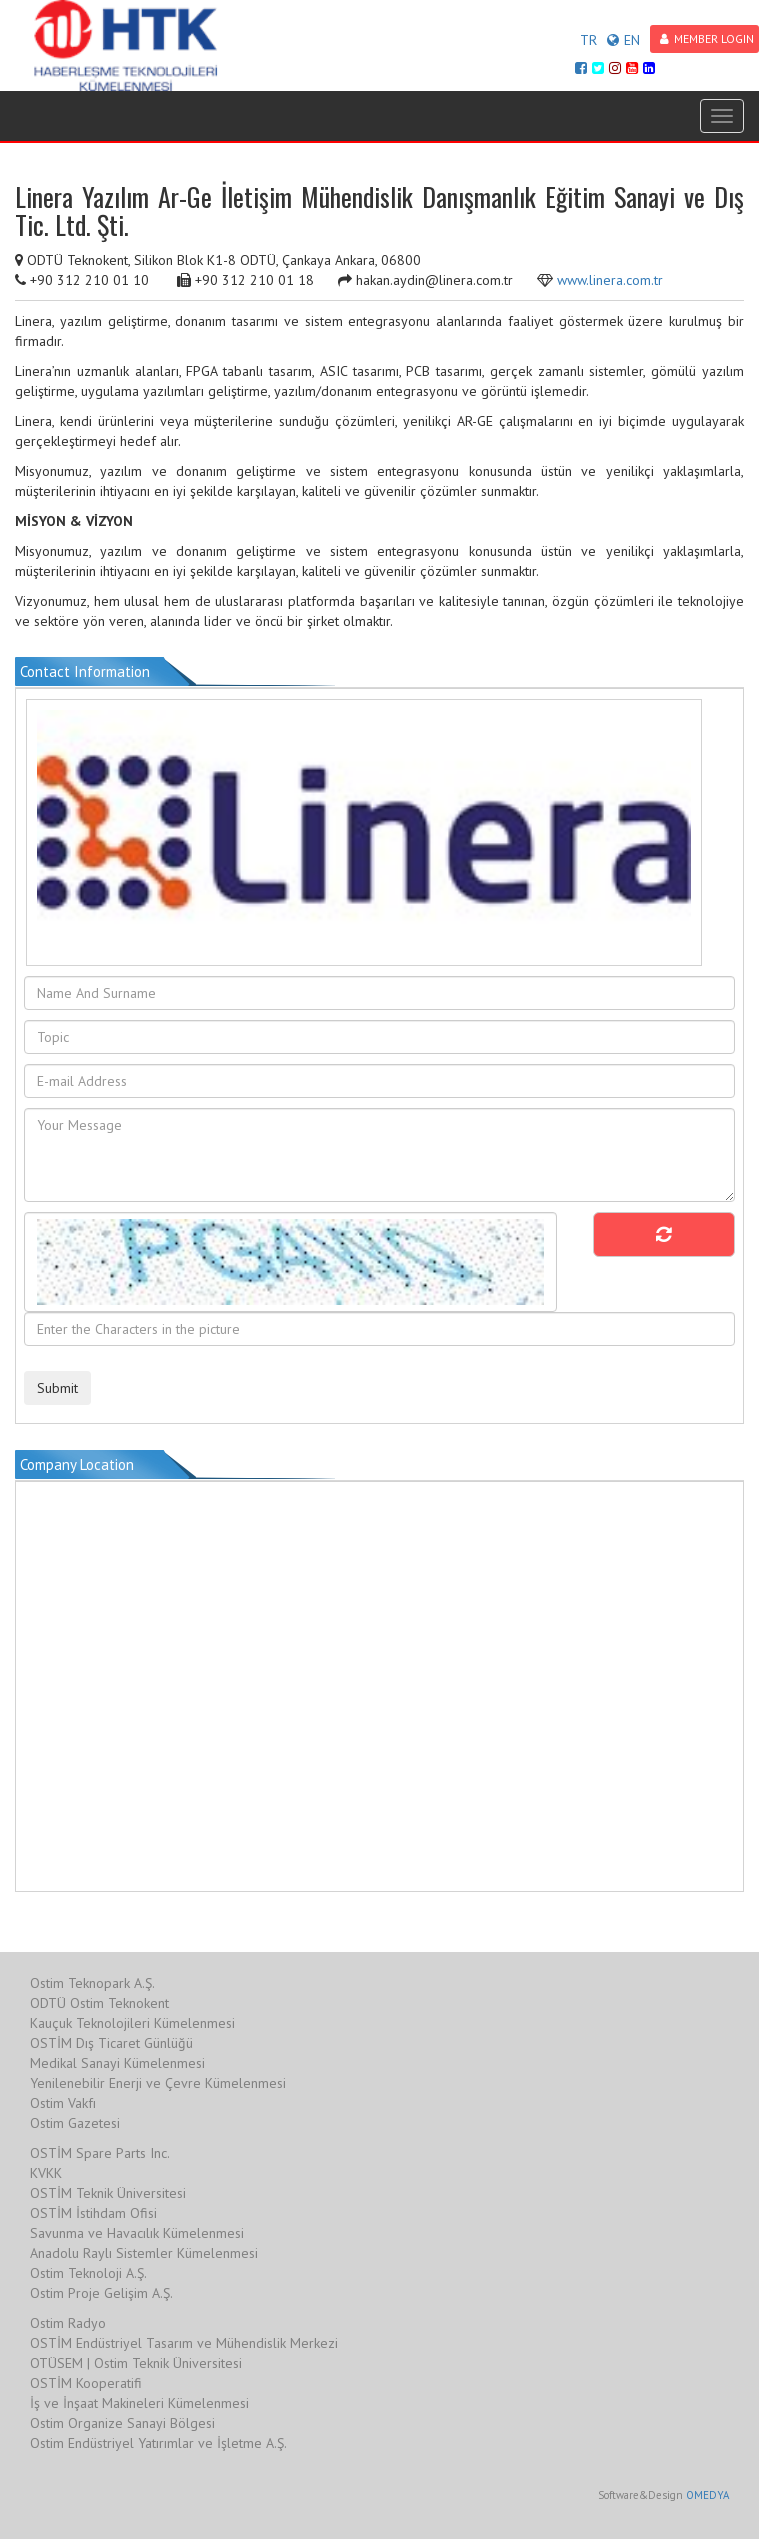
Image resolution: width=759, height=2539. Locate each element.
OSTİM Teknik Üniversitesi (108, 2193)
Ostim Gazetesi (75, 2123)
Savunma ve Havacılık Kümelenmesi (137, 2233)
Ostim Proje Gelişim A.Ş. (101, 2293)
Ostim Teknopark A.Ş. (92, 1983)
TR (588, 40)
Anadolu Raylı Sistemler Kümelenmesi (144, 2253)
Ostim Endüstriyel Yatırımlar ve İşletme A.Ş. (158, 2443)
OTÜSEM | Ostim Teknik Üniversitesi (136, 2363)
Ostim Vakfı (63, 2103)
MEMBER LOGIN (707, 38)
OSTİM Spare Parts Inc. (100, 2153)
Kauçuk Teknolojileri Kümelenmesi (132, 2023)
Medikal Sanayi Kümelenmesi (117, 2063)
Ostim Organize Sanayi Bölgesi (122, 2423)
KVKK (46, 2173)
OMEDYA (707, 2495)
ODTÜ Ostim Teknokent (99, 2003)
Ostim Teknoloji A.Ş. (88, 2273)
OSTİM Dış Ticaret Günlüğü (111, 2043)
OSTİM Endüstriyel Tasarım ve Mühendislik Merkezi (184, 2343)
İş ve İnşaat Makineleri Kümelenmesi (139, 2403)
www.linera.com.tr (610, 280)
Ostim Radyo (68, 2323)
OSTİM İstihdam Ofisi (93, 2213)
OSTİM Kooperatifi (86, 2383)
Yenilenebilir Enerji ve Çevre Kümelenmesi (158, 2083)
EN (623, 40)
